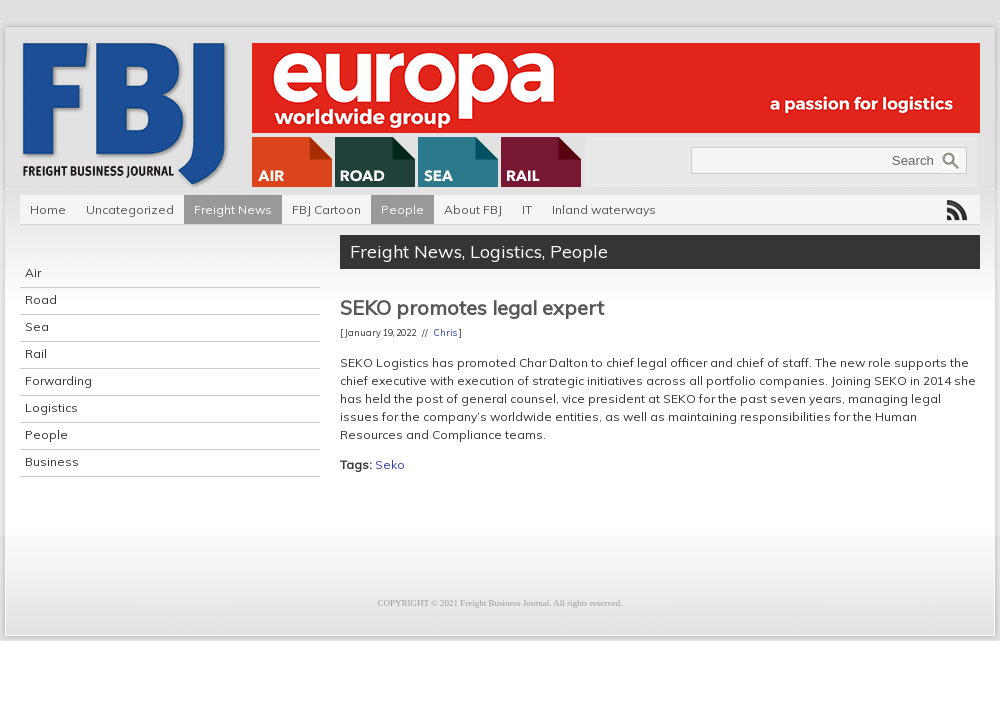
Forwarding (58, 380)
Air (33, 272)
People (402, 209)
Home (48, 209)
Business (52, 461)
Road (41, 299)
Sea (37, 326)
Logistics (51, 407)
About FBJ (473, 209)
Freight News (233, 209)
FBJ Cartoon (326, 209)
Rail (36, 353)
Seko (390, 464)
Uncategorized (130, 209)
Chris (445, 332)
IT (527, 209)
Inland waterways (604, 209)
